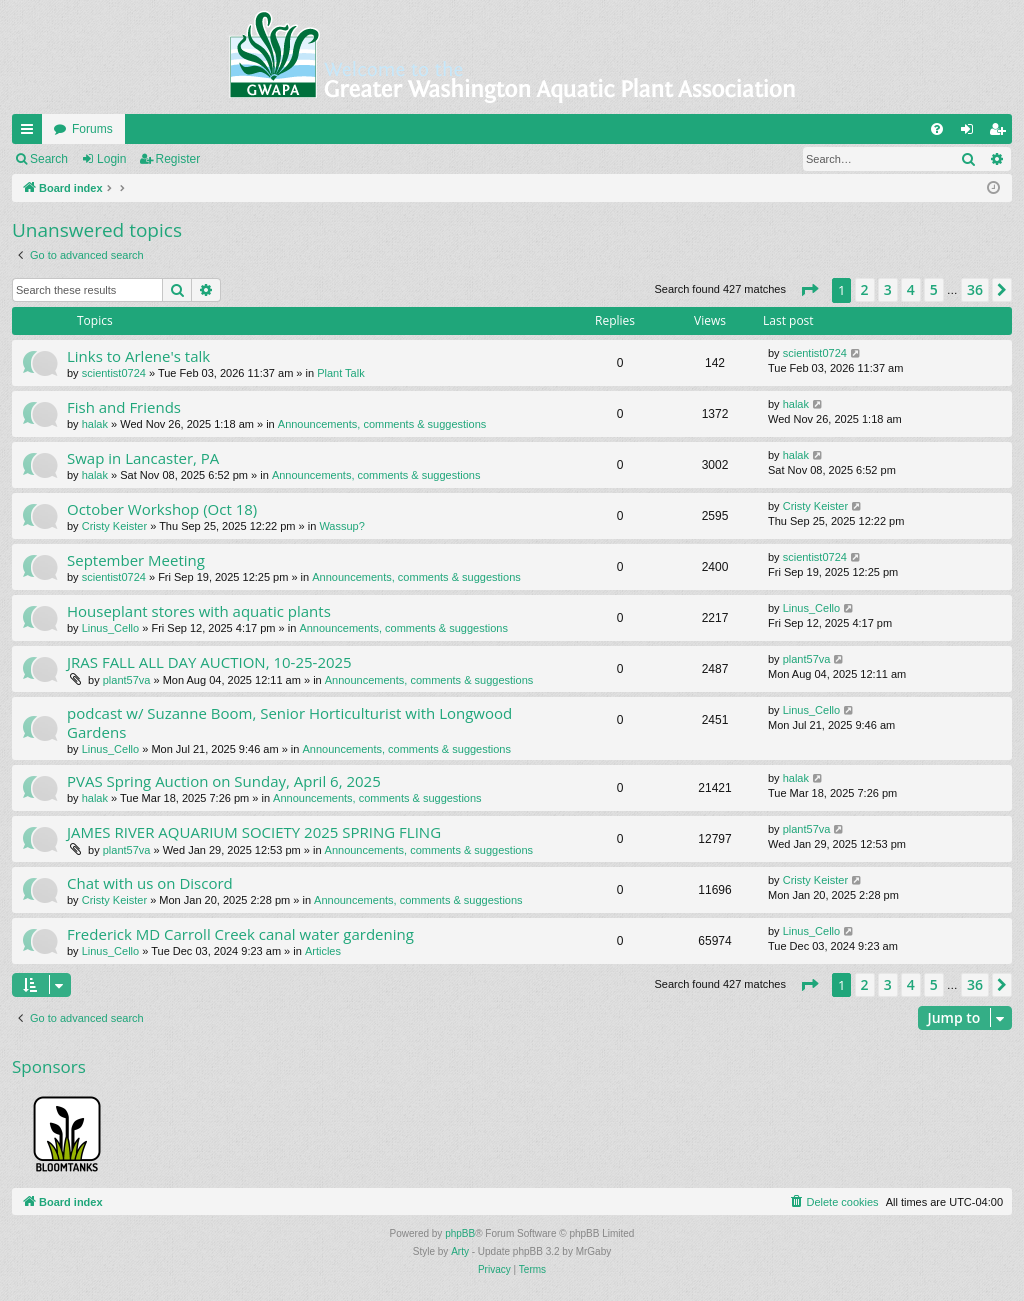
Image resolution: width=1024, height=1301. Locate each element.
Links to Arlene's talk (138, 356)
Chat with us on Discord (150, 883)
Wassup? (341, 526)
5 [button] (934, 289)
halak (95, 424)
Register (178, 159)
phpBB (460, 1233)
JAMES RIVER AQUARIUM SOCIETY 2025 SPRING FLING (254, 832)
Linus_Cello (110, 628)
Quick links (31, 133)
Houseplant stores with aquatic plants (199, 611)
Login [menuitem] (971, 133)
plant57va (127, 680)
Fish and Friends (124, 407)
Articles (323, 951)
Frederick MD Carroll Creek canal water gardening (240, 934)
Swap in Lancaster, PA (143, 458)
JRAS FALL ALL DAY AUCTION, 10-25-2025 (209, 662)
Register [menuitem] (1001, 133)
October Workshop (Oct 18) (162, 509)
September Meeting (136, 560)
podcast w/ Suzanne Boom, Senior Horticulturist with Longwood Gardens (289, 722)
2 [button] (865, 289)
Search (49, 159)
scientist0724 (114, 373)
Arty (460, 1251)
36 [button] (975, 289)
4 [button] (911, 289)
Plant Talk (341, 373)
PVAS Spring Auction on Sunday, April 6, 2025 (224, 781)
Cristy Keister (114, 526)
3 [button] (888, 289)
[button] (809, 290)
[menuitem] (937, 129)
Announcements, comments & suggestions (382, 424)
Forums (92, 129)
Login (111, 159)
